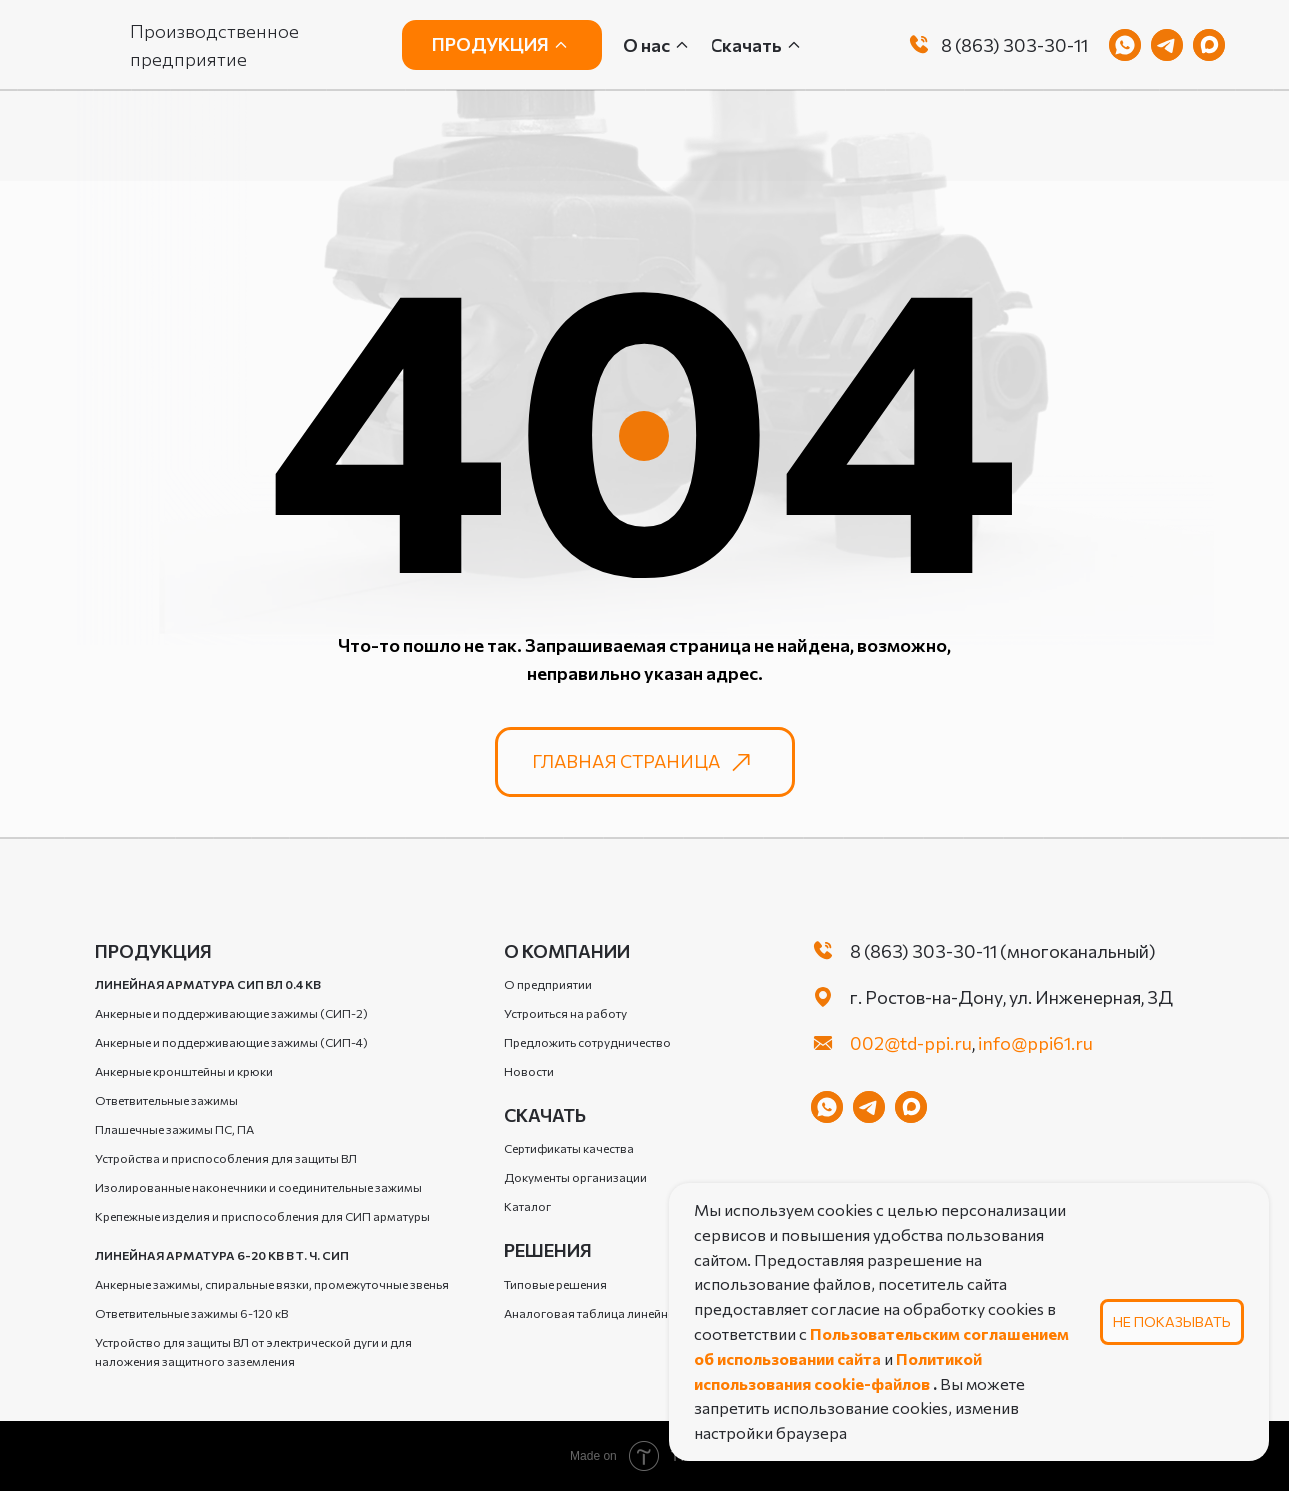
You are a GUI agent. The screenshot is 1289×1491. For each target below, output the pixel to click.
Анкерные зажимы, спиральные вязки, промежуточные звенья (272, 1284)
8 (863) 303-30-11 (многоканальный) (1003, 951)
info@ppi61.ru (1035, 1043)
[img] (919, 45)
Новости (529, 1071)
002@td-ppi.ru (911, 1043)
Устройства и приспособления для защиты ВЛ (226, 1158)
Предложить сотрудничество (587, 1042)
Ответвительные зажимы (166, 1100)
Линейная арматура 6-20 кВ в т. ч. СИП (222, 1255)
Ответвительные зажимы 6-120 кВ (191, 1313)
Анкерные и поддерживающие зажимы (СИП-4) (231, 1042)
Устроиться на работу (565, 1013)
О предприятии (548, 984)
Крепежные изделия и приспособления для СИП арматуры (262, 1216)
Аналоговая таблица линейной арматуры (623, 1313)
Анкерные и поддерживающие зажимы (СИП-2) (231, 1013)
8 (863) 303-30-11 (1014, 45)
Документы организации (575, 1177)
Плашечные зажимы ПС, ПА (174, 1129)
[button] (757, 45)
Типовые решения (555, 1284)
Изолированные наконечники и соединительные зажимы (258, 1187)
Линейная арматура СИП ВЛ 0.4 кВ (208, 984)
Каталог (527, 1206)
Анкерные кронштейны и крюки (184, 1071)
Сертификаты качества (569, 1148)
